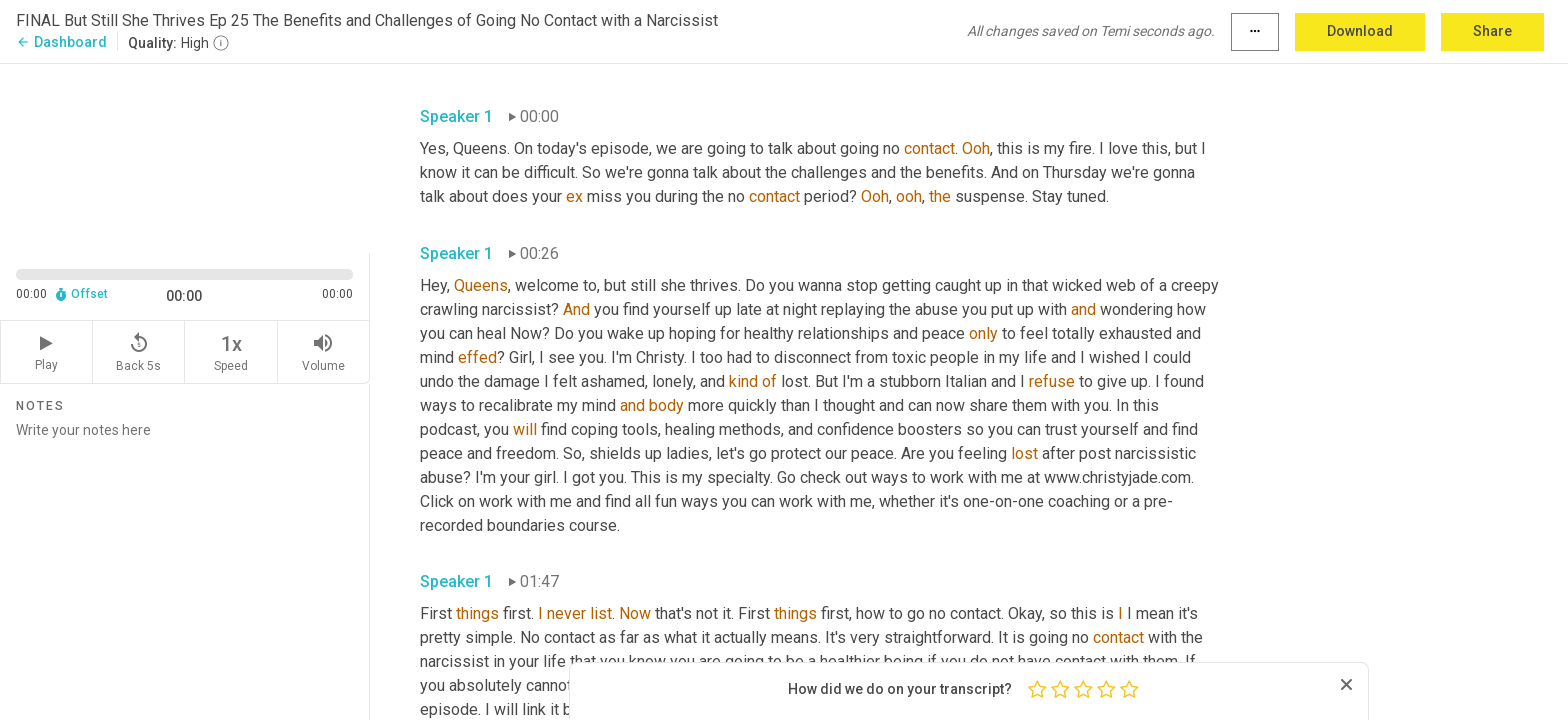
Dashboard (61, 42)
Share (1492, 31)
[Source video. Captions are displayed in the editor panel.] (185, 156)
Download (1360, 31)
